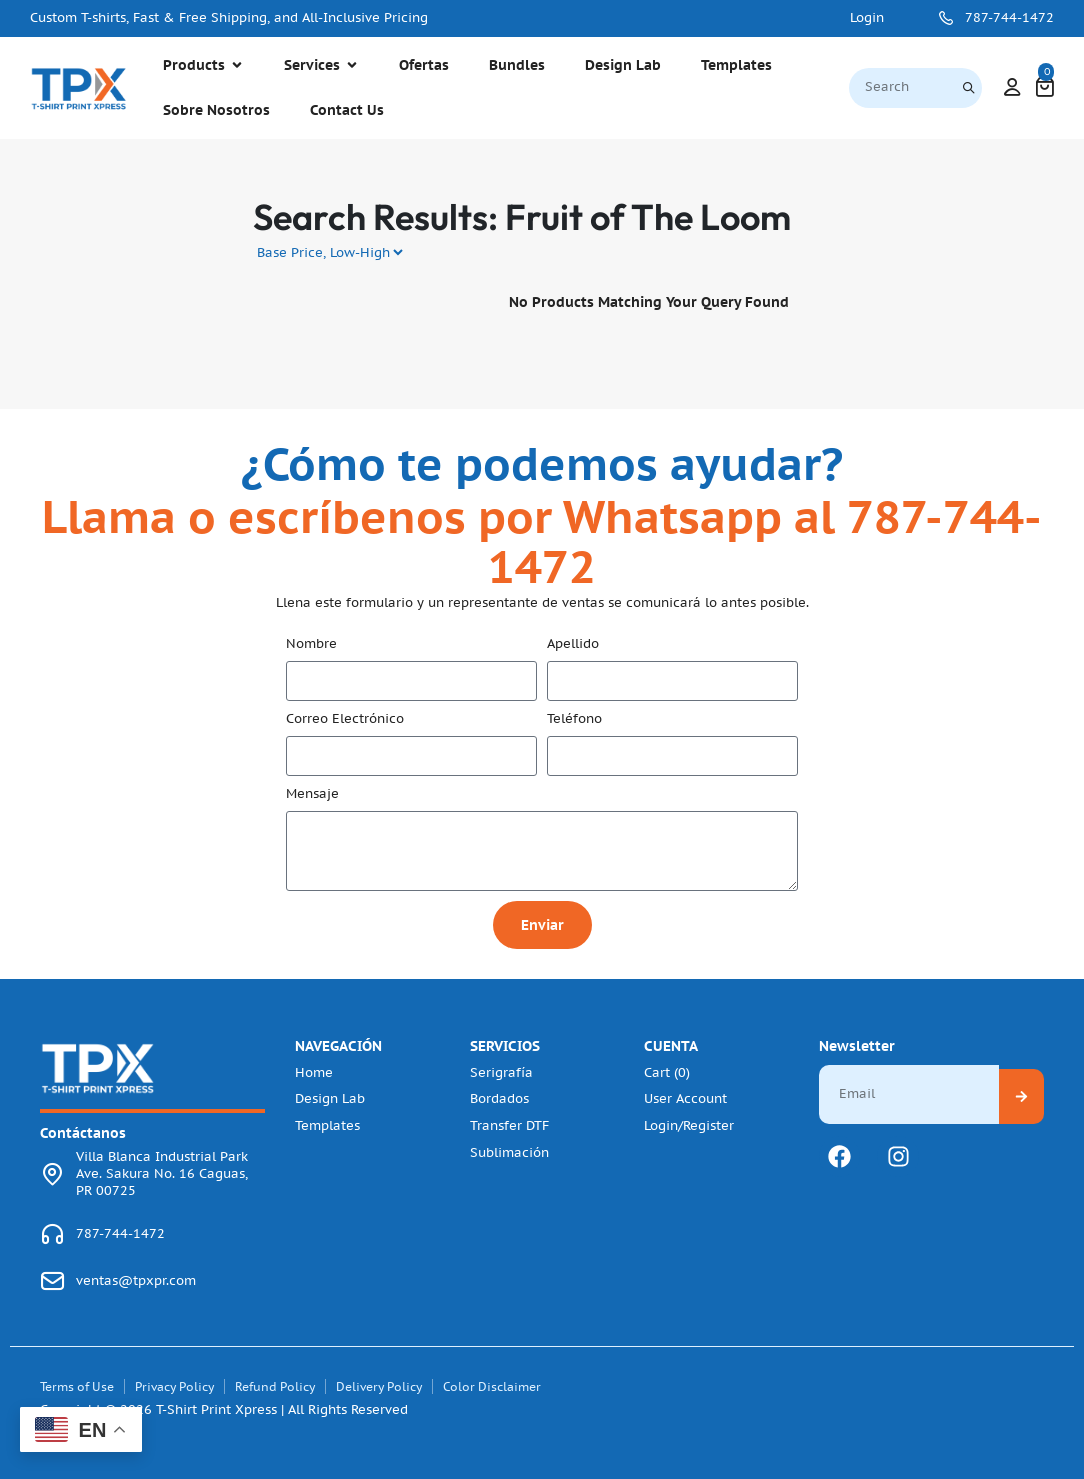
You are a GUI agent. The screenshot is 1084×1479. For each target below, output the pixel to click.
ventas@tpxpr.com (136, 1281)
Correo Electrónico (345, 719)
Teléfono (574, 719)
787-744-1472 (1009, 18)
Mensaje (312, 794)
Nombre (311, 644)
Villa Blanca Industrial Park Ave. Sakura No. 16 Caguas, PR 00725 (162, 1174)
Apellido (573, 644)
